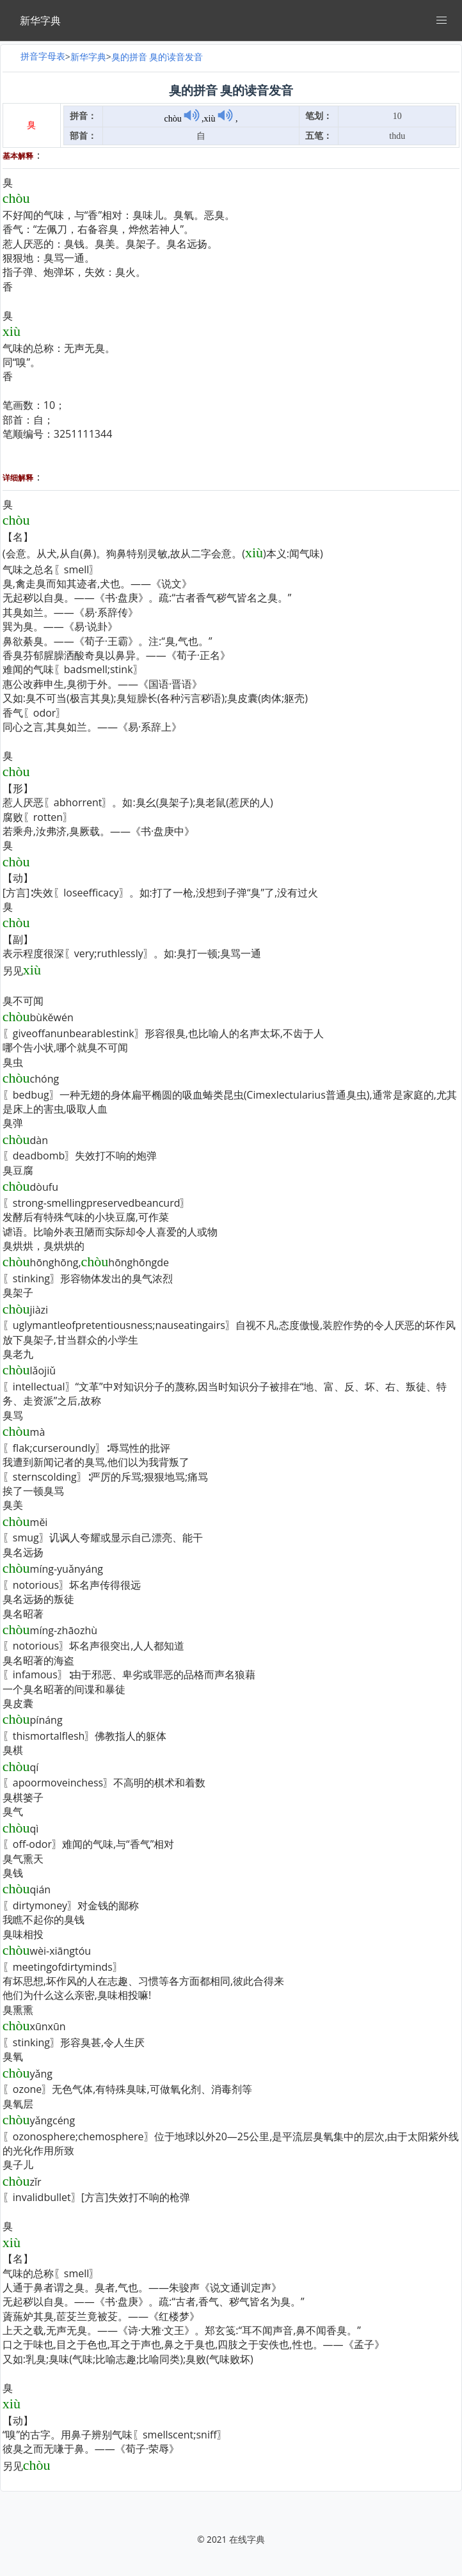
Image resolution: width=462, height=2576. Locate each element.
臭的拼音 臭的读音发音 (157, 57)
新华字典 (88, 57)
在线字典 (247, 2539)
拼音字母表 (42, 56)
